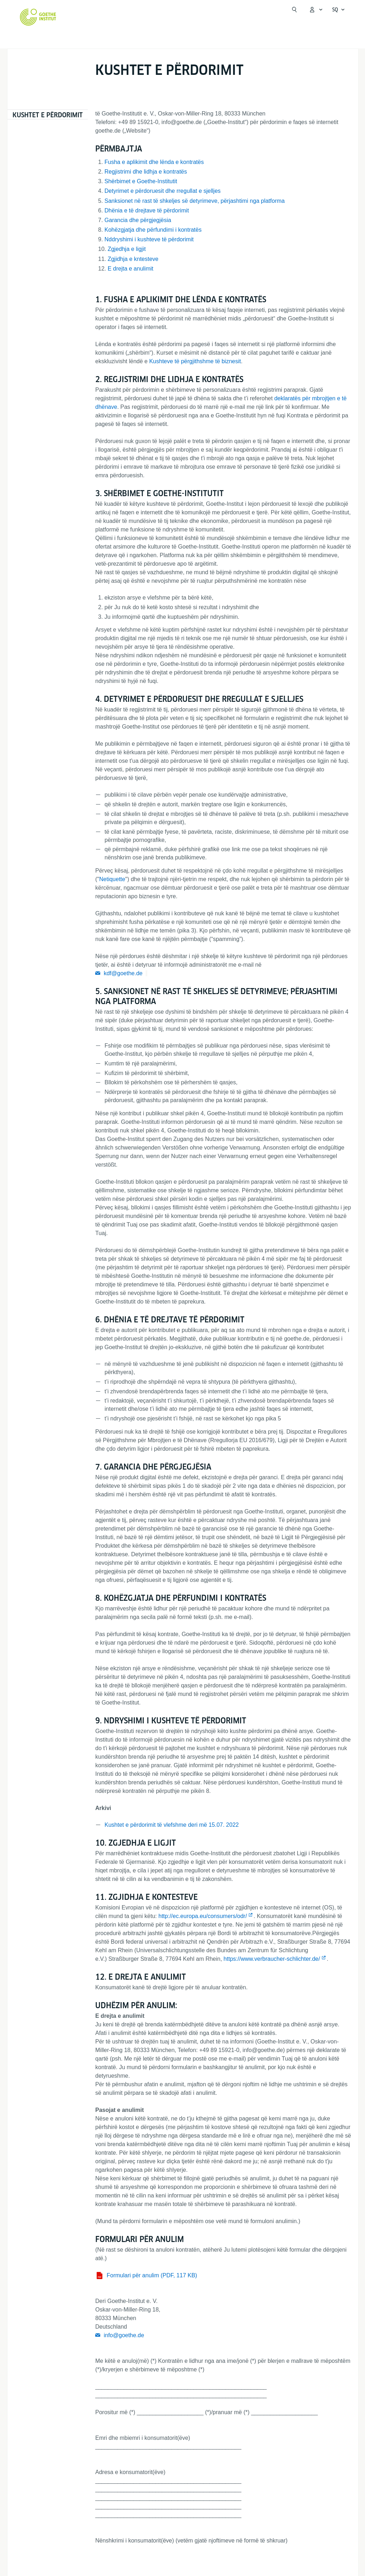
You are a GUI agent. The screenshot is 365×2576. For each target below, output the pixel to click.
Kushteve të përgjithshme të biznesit (195, 361)
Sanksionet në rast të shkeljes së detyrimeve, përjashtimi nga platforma (195, 201)
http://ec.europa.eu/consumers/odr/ (202, 1916)
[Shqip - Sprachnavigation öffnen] (338, 9)
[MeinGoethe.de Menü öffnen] (315, 10)
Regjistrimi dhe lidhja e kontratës (146, 172)
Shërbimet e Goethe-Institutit (141, 181)
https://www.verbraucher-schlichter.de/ (272, 1959)
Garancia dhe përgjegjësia (138, 220)
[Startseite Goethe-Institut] (38, 17)
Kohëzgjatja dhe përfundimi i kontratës (153, 230)
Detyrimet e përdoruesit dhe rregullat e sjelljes (162, 191)
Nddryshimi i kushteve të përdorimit (149, 239)
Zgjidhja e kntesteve (133, 259)
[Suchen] (294, 9)
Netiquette (112, 879)
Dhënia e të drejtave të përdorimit (147, 210)
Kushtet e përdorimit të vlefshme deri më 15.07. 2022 (172, 1825)
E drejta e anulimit (130, 269)
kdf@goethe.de (123, 973)
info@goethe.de (124, 2335)
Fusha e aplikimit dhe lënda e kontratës (154, 162)
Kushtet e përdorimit (47, 115)
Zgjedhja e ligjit (127, 249)
